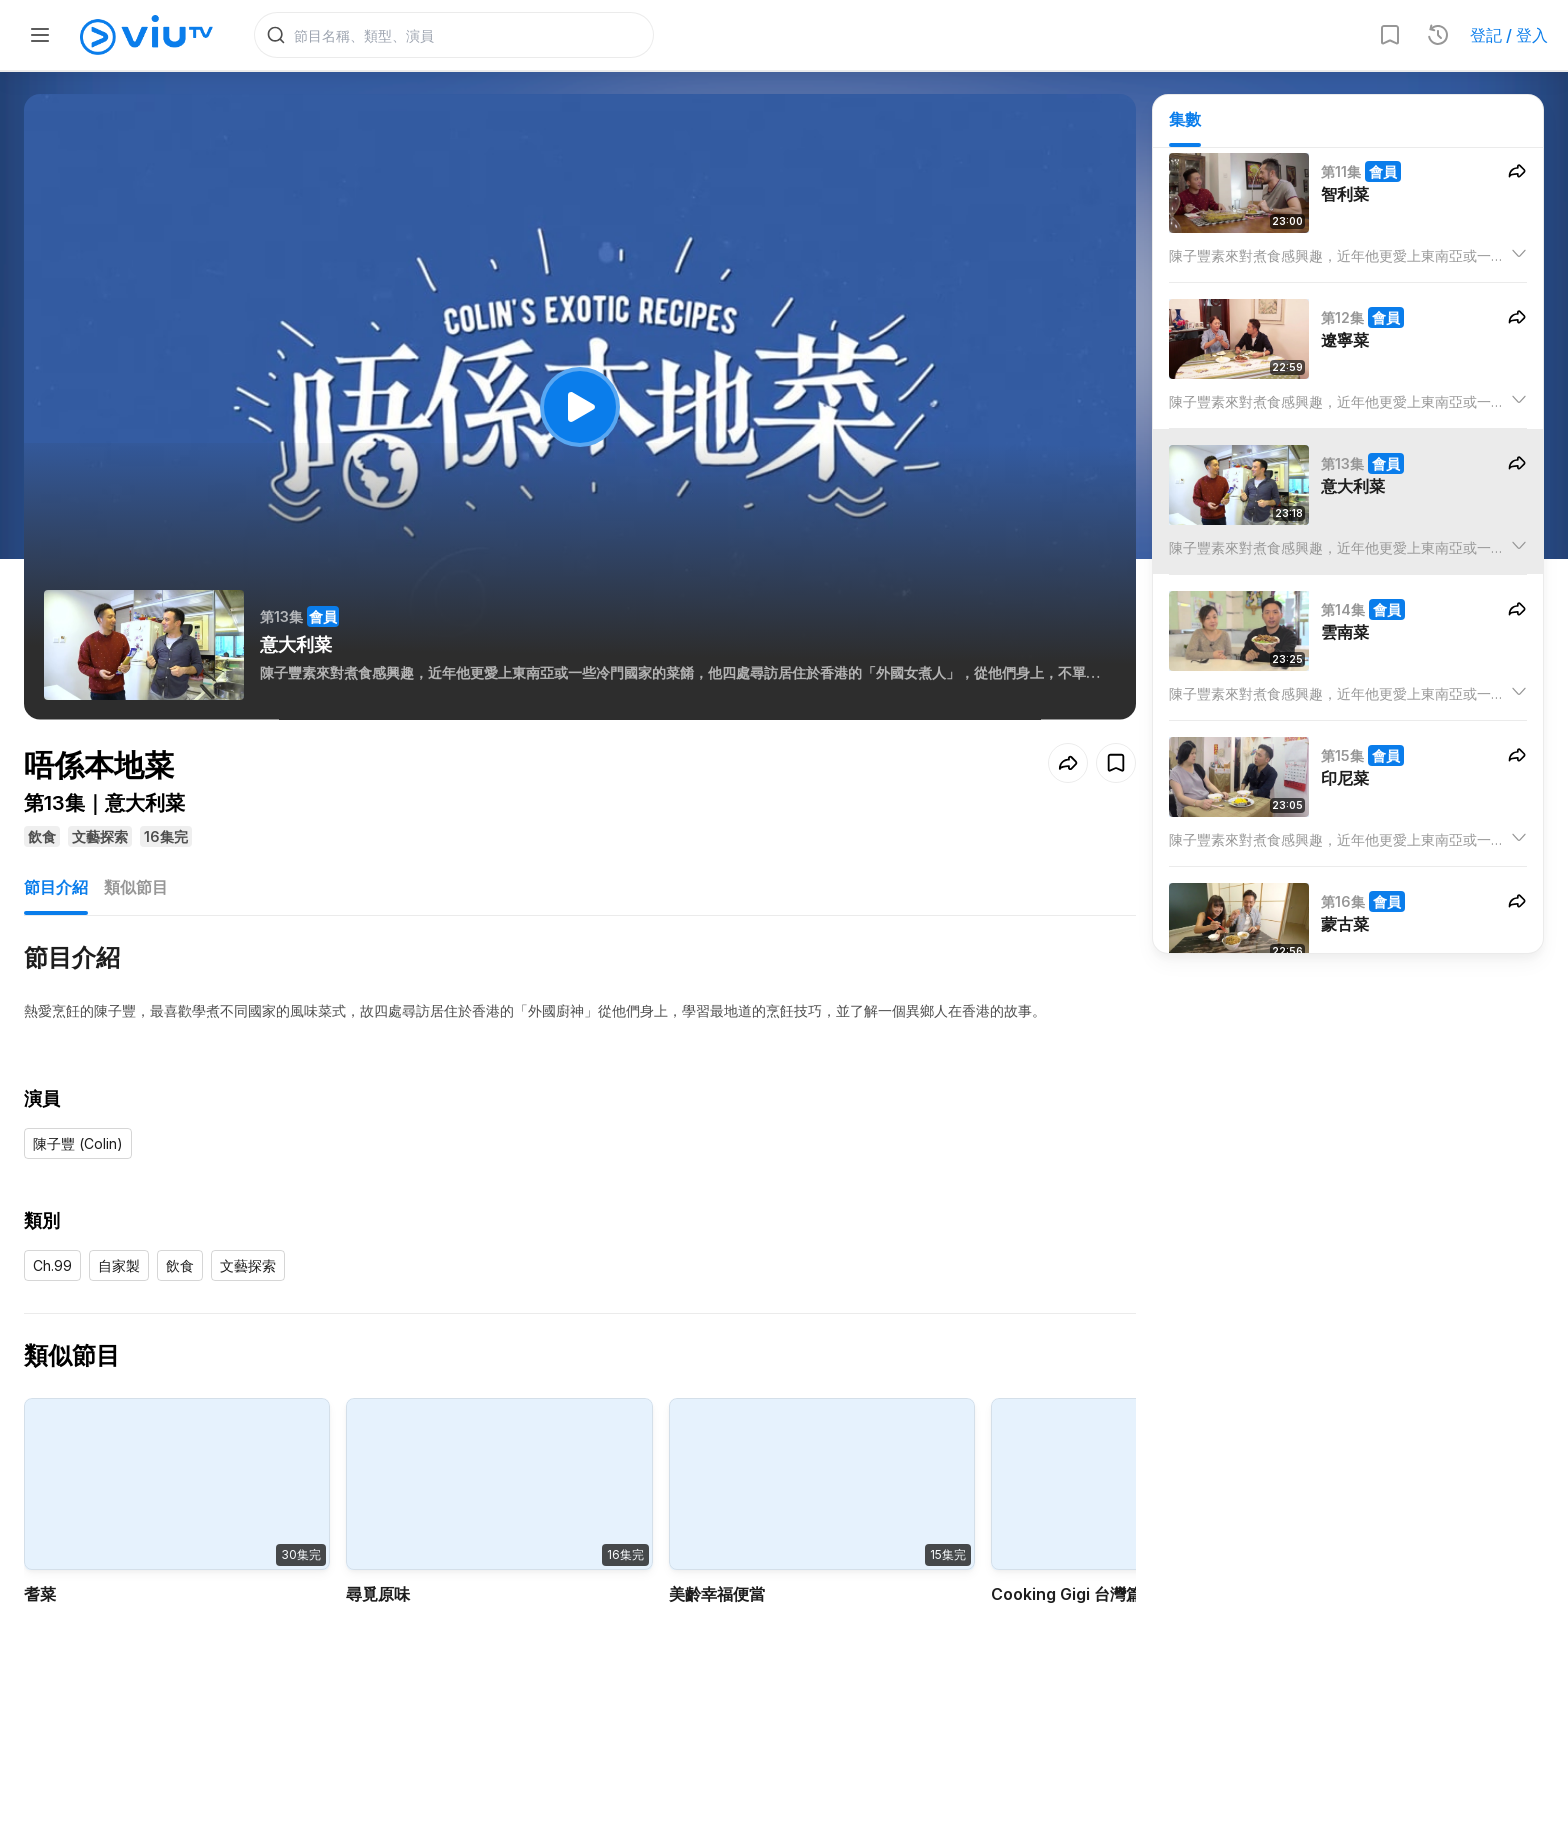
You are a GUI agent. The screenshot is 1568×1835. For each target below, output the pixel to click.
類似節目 (136, 890)
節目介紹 (56, 890)
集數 (1185, 121)
